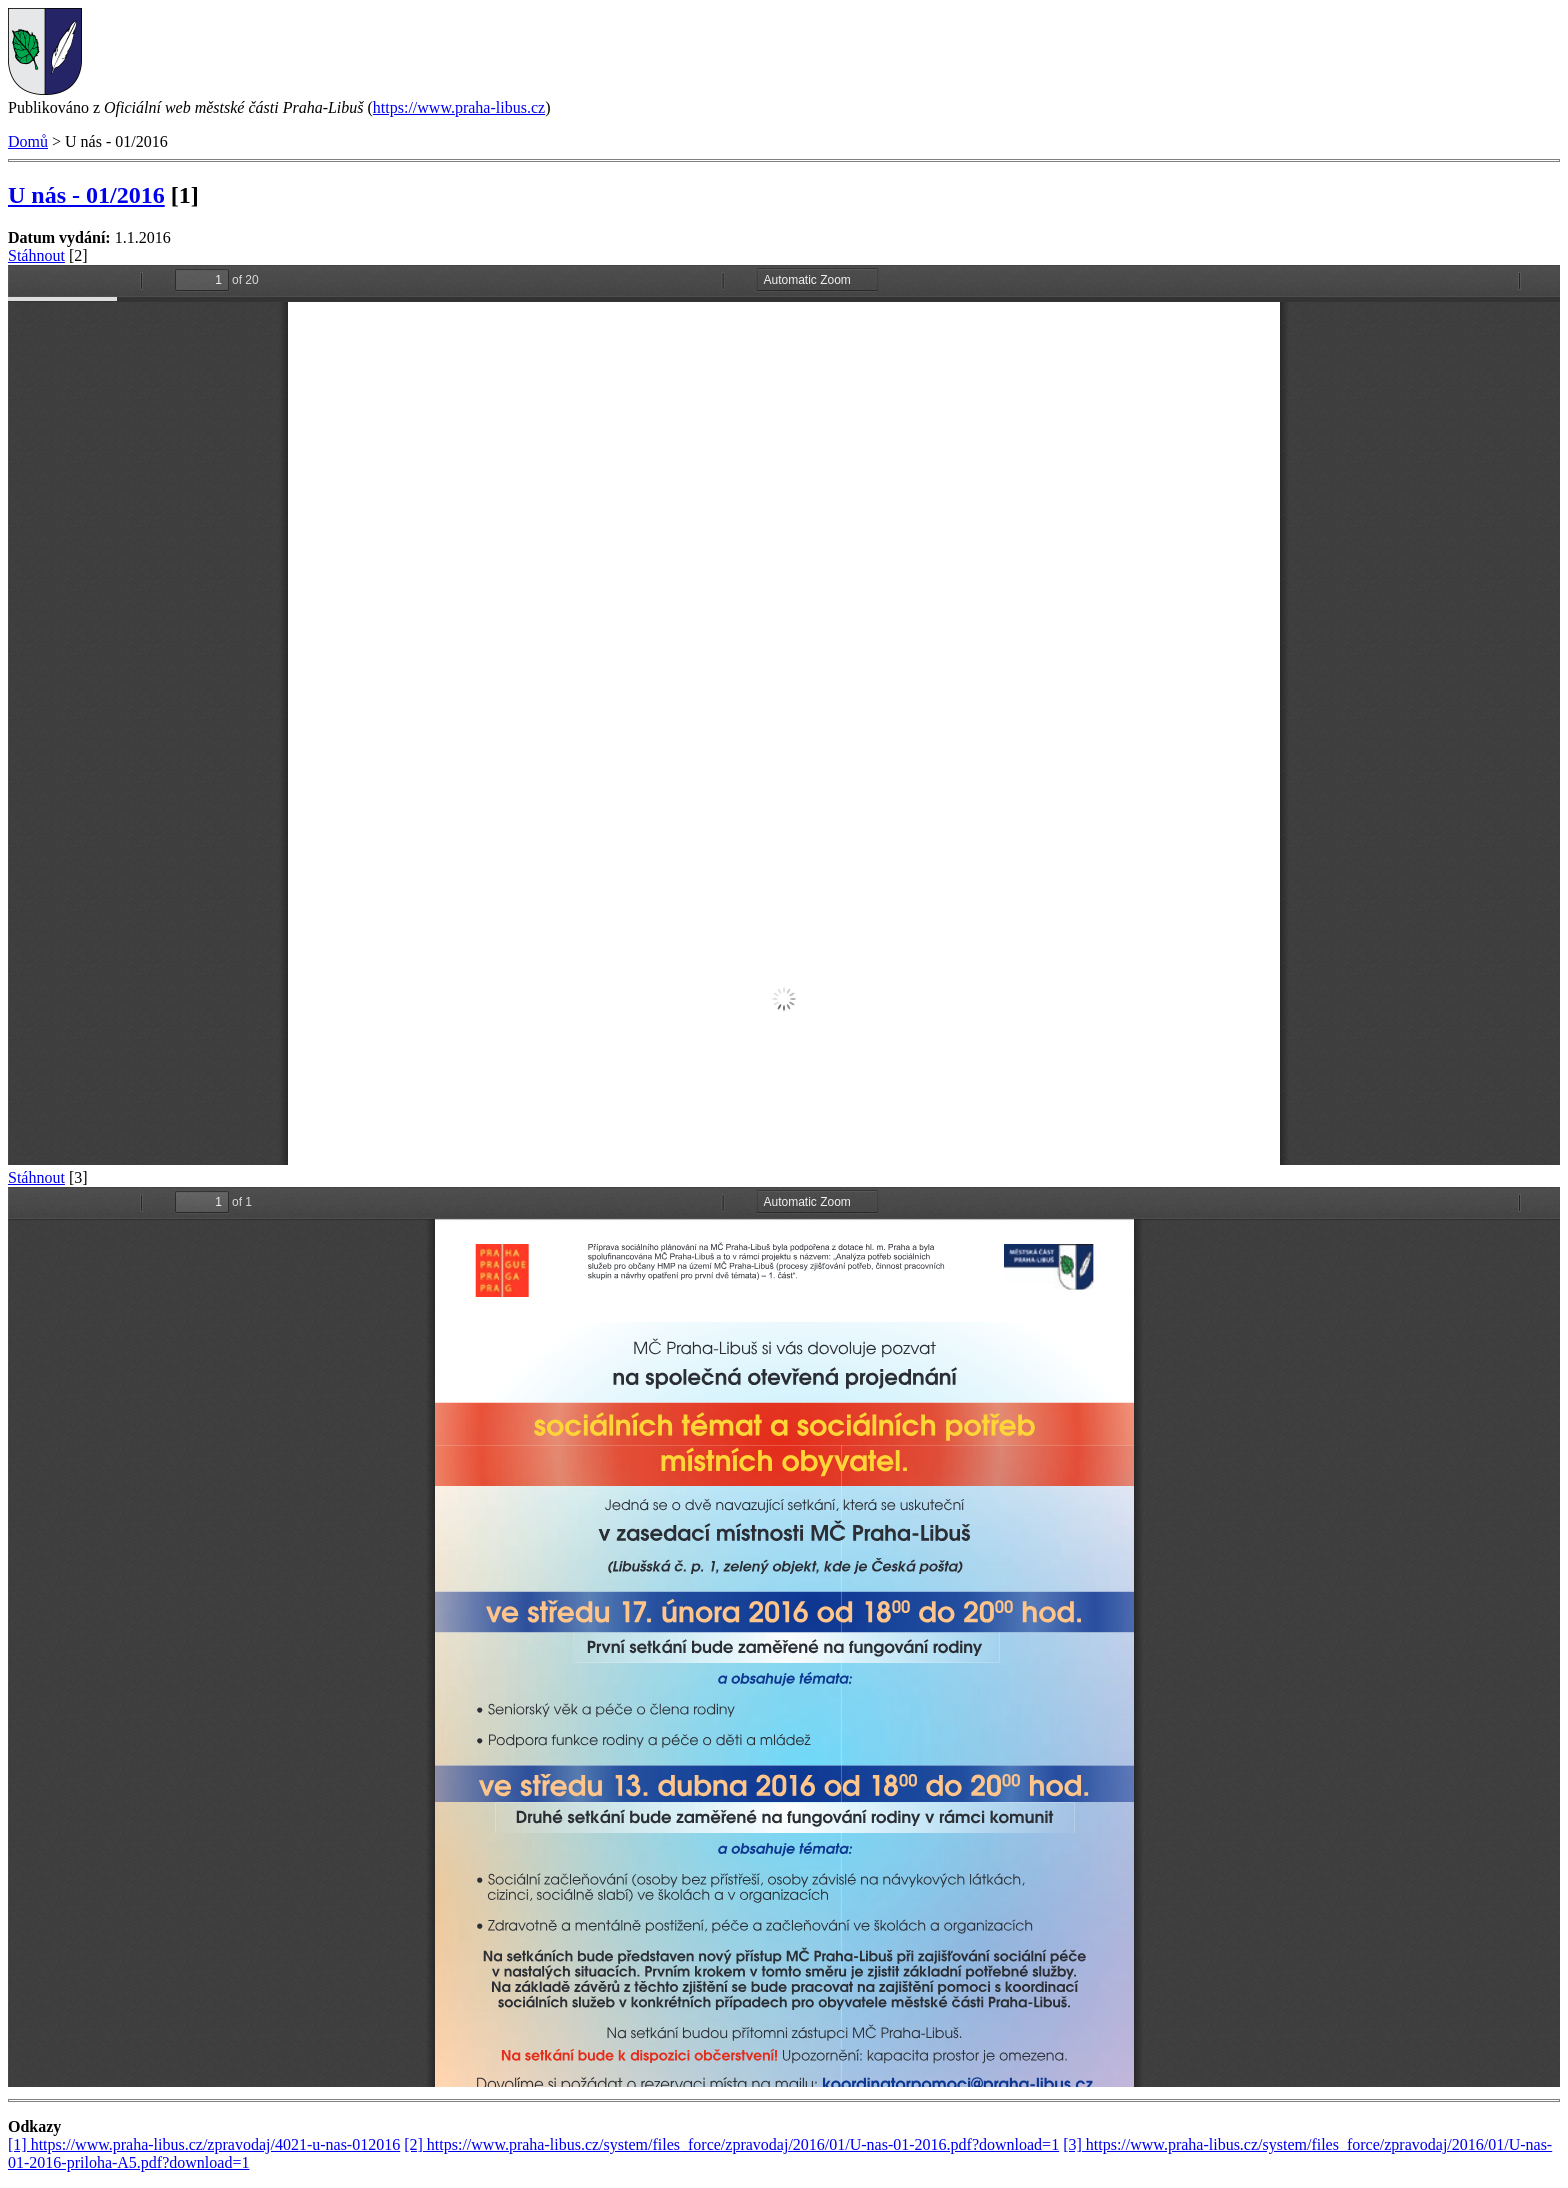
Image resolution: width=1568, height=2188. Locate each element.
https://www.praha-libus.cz (459, 107)
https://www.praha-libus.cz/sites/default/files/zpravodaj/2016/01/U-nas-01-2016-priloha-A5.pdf (784, 1637)
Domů (28, 141)
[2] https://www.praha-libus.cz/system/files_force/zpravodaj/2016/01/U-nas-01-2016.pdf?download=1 (731, 2144)
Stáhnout (36, 255)
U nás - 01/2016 (86, 195)
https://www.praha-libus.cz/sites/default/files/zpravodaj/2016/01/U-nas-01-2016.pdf (784, 715)
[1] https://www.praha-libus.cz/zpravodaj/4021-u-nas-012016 (204, 2144)
